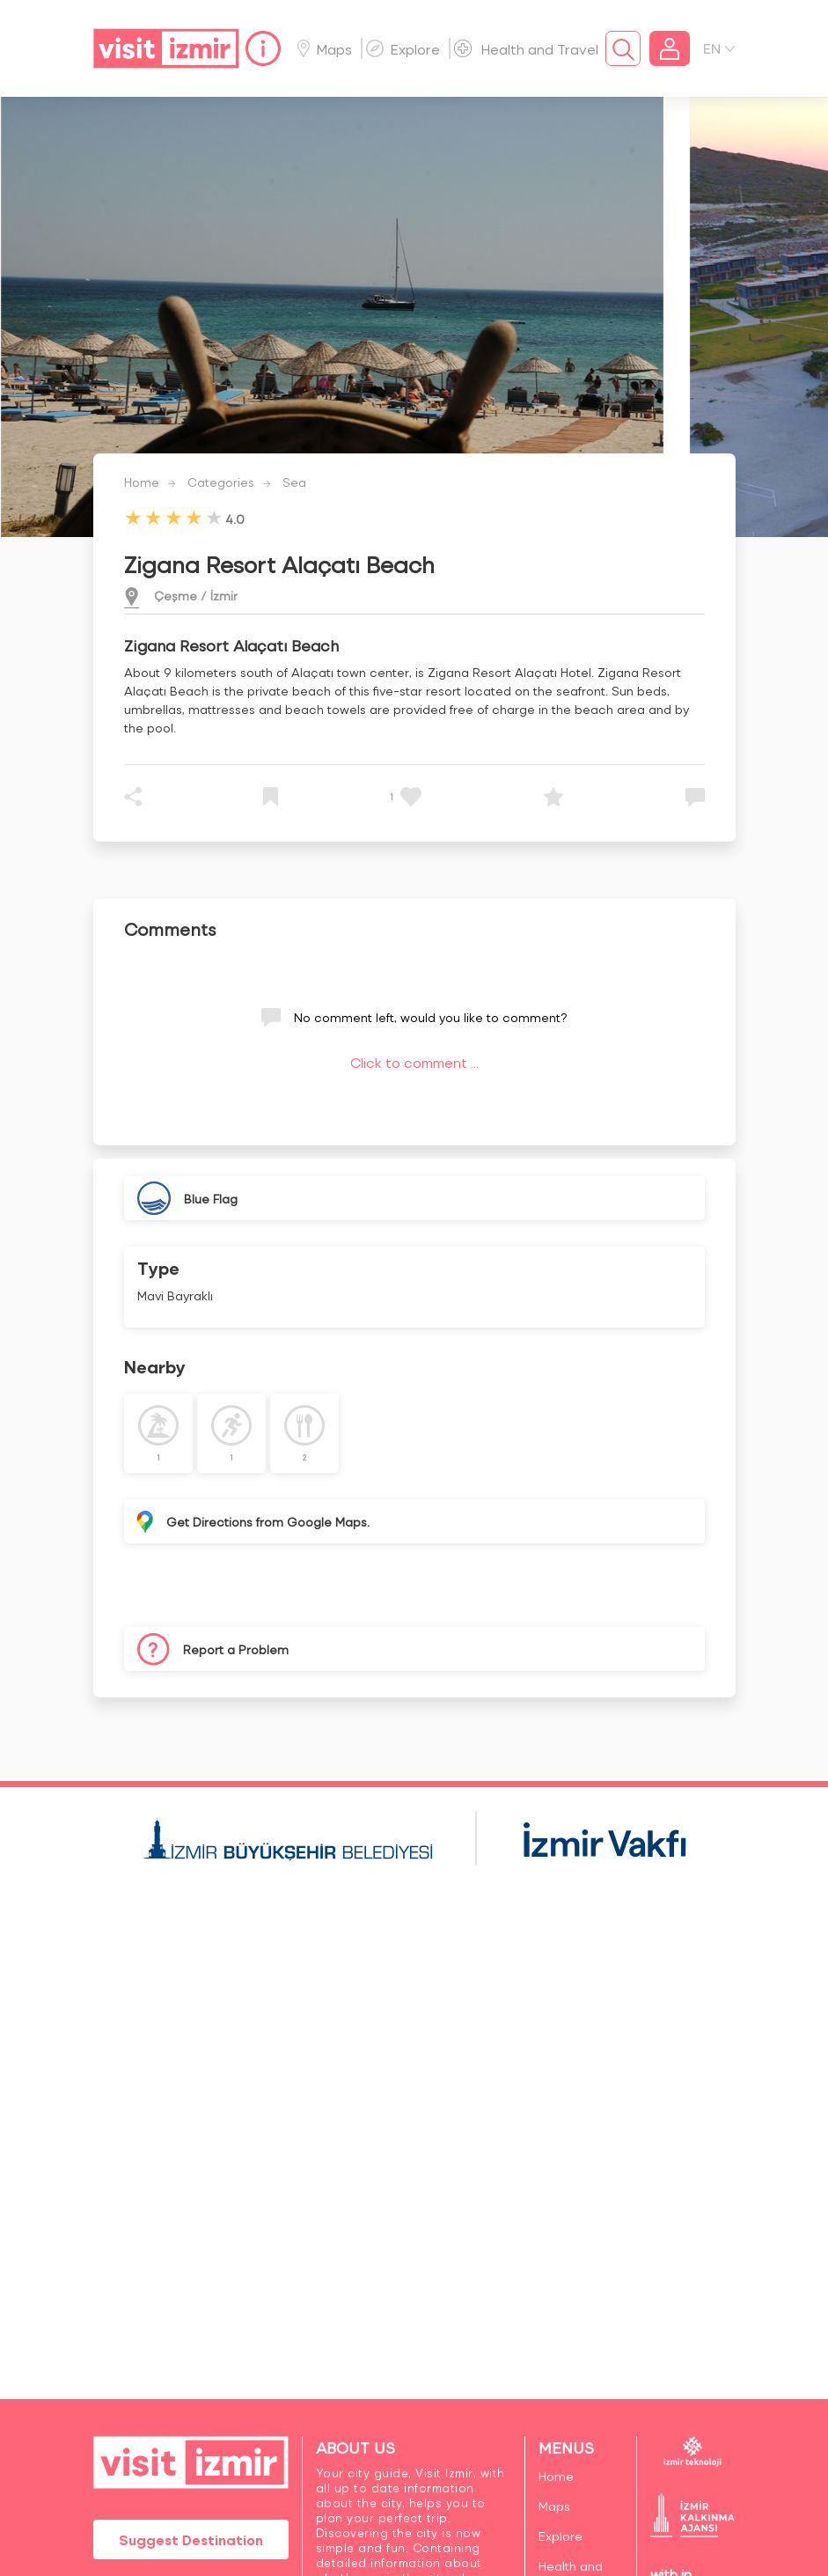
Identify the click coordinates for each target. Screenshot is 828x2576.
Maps (324, 49)
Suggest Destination (191, 2539)
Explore (403, 49)
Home (141, 482)
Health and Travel (526, 49)
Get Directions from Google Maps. (268, 1521)
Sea (294, 482)
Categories (220, 482)
